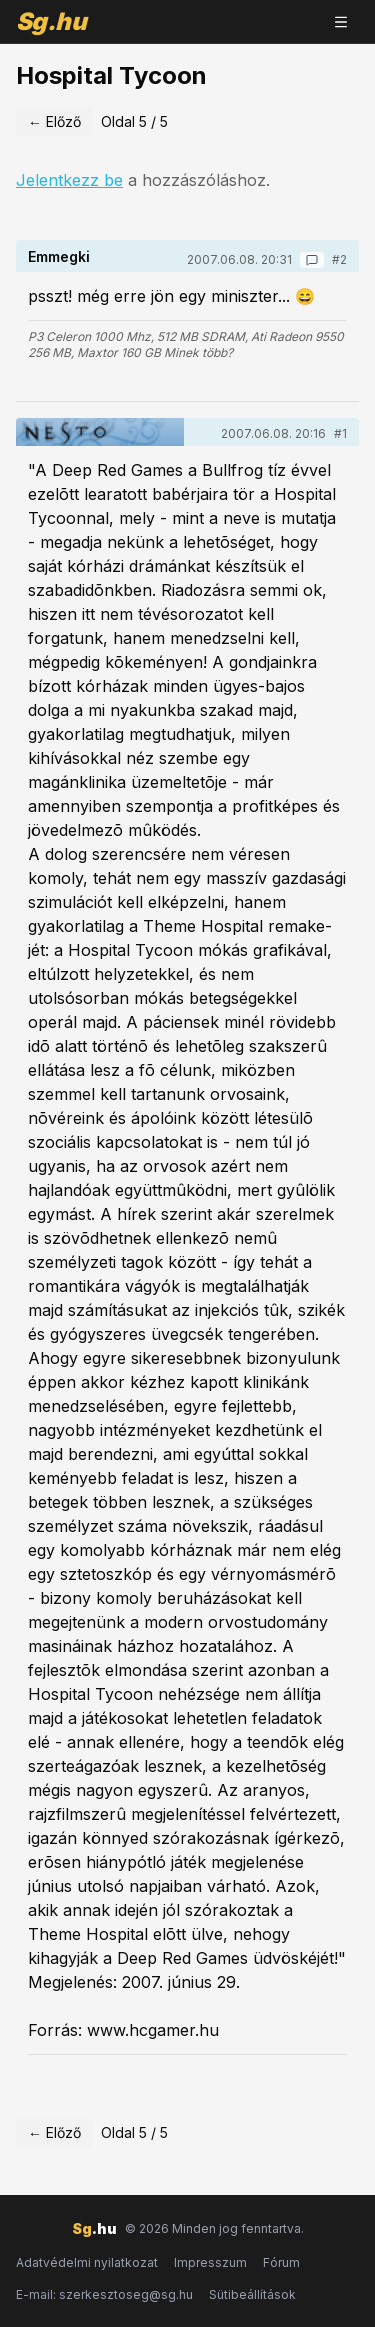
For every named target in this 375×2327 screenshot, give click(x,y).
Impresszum (210, 2262)
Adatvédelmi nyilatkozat (87, 2262)
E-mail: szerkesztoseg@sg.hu (104, 2294)
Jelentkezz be (69, 180)
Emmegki (59, 256)
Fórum (281, 2262)
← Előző (54, 121)
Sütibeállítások (252, 2294)
